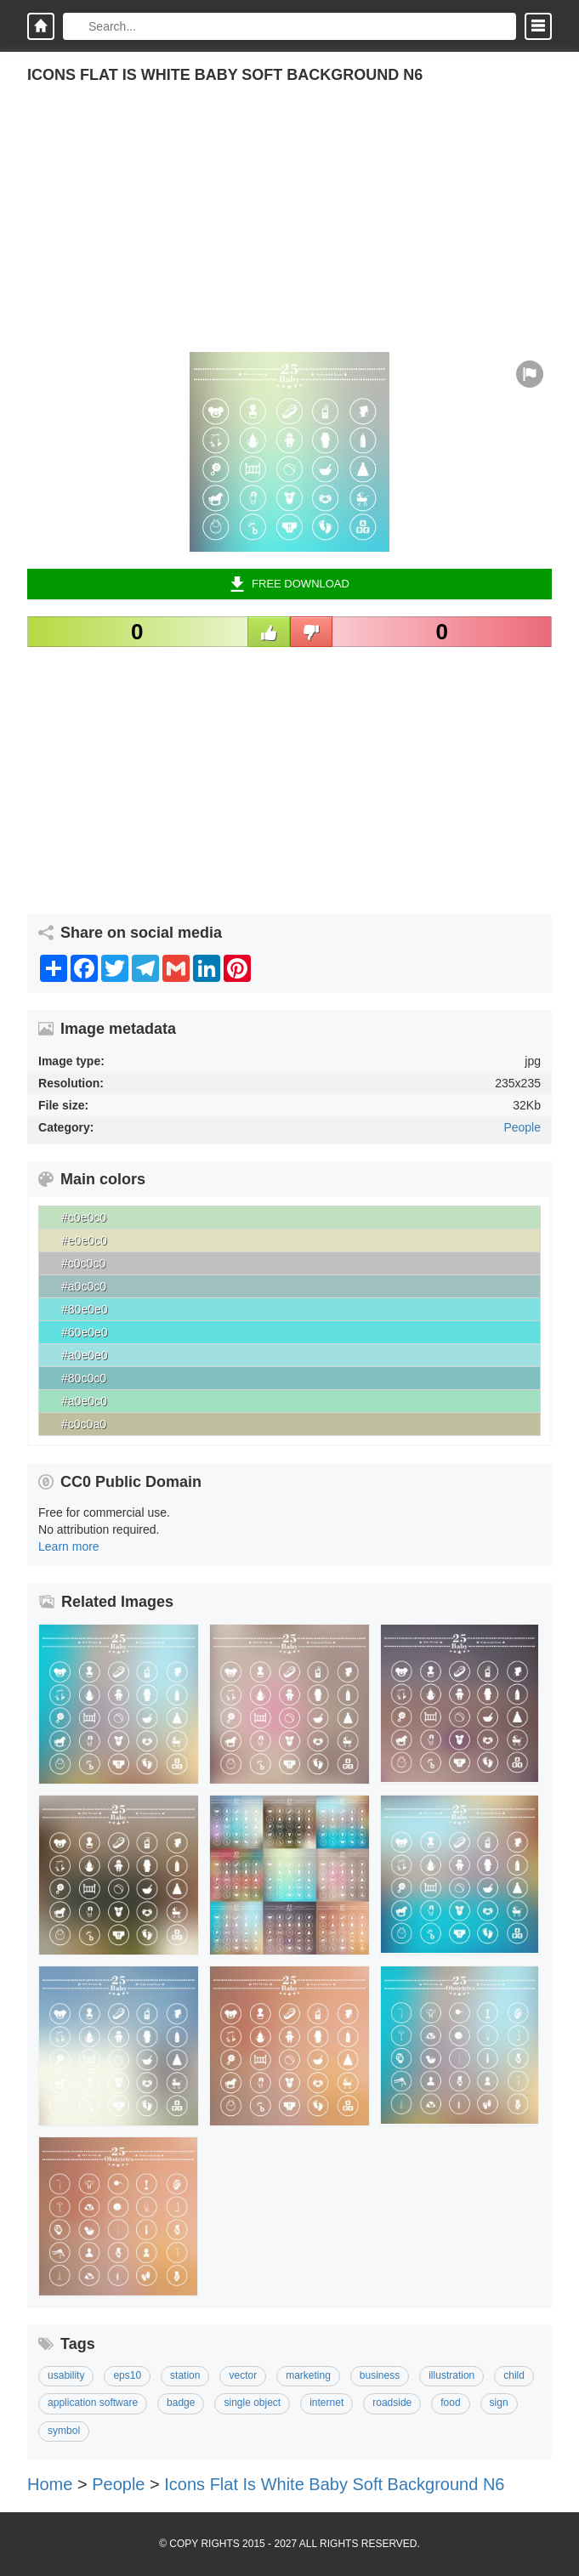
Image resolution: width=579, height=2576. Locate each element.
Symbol (64, 2431)
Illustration (451, 2375)
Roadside (392, 2403)
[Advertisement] (289, 233)
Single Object (252, 2403)
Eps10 (127, 2375)
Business (380, 2375)
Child (514, 2375)
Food (450, 2403)
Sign (499, 2403)
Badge (181, 2403)
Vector (243, 2375)
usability (66, 2375)
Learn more (68, 1546)
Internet (326, 2403)
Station (185, 2375)
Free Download (289, 584)
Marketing (308, 2375)
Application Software (93, 2403)
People (522, 1127)
